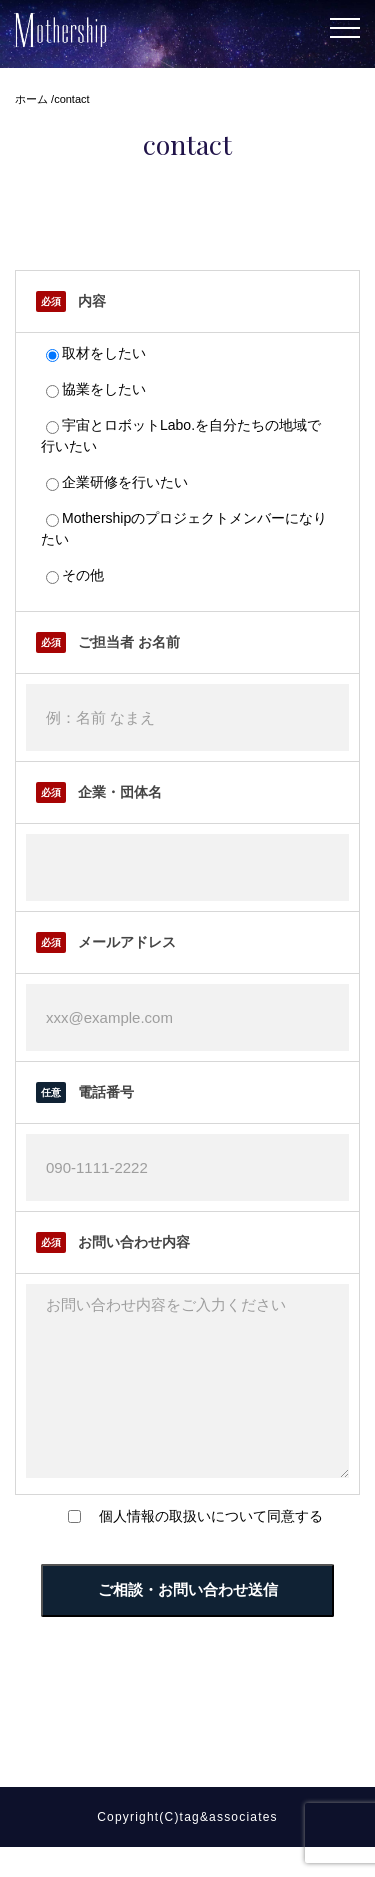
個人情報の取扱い (155, 1546)
